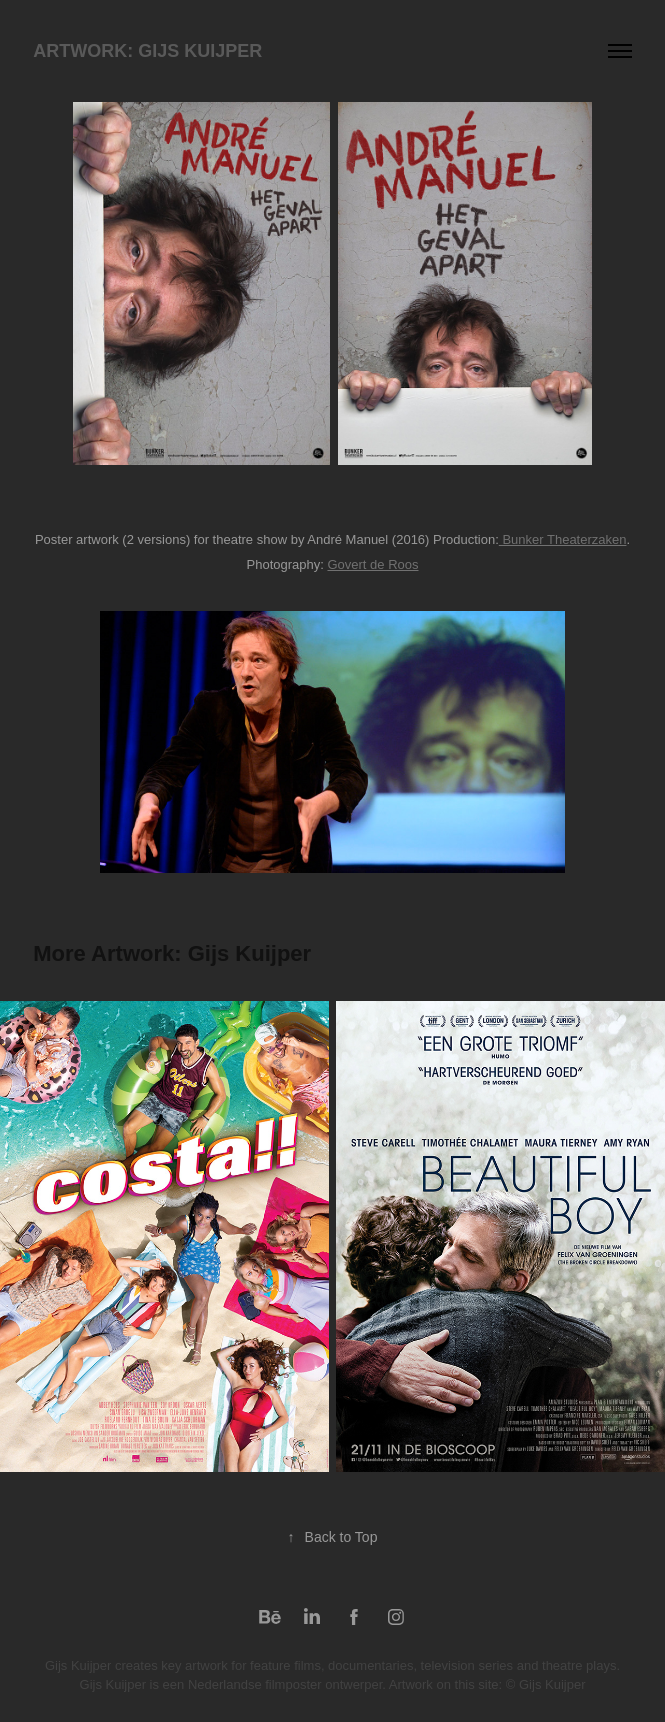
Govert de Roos (372, 564)
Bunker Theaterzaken (563, 539)
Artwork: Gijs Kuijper (147, 51)
